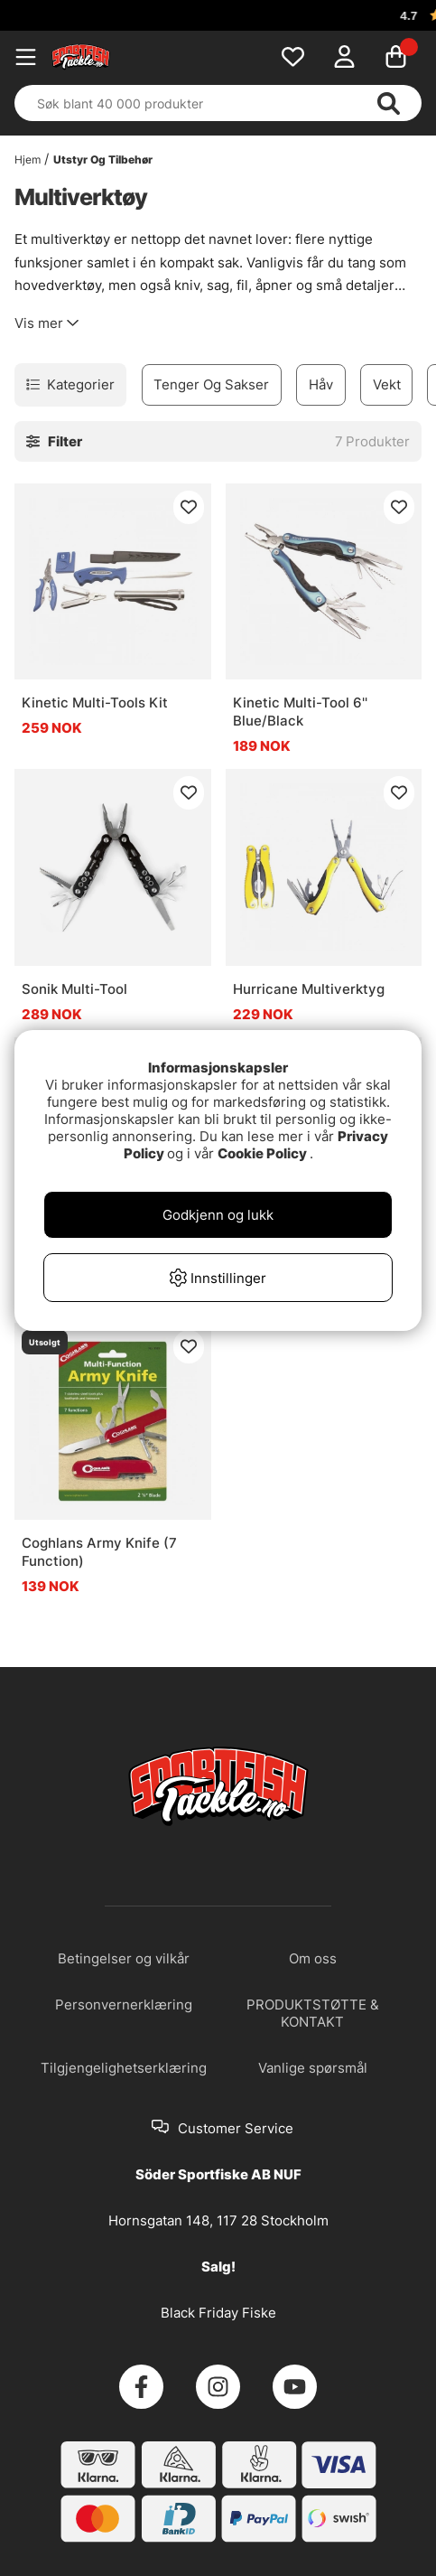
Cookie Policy (262, 1153)
